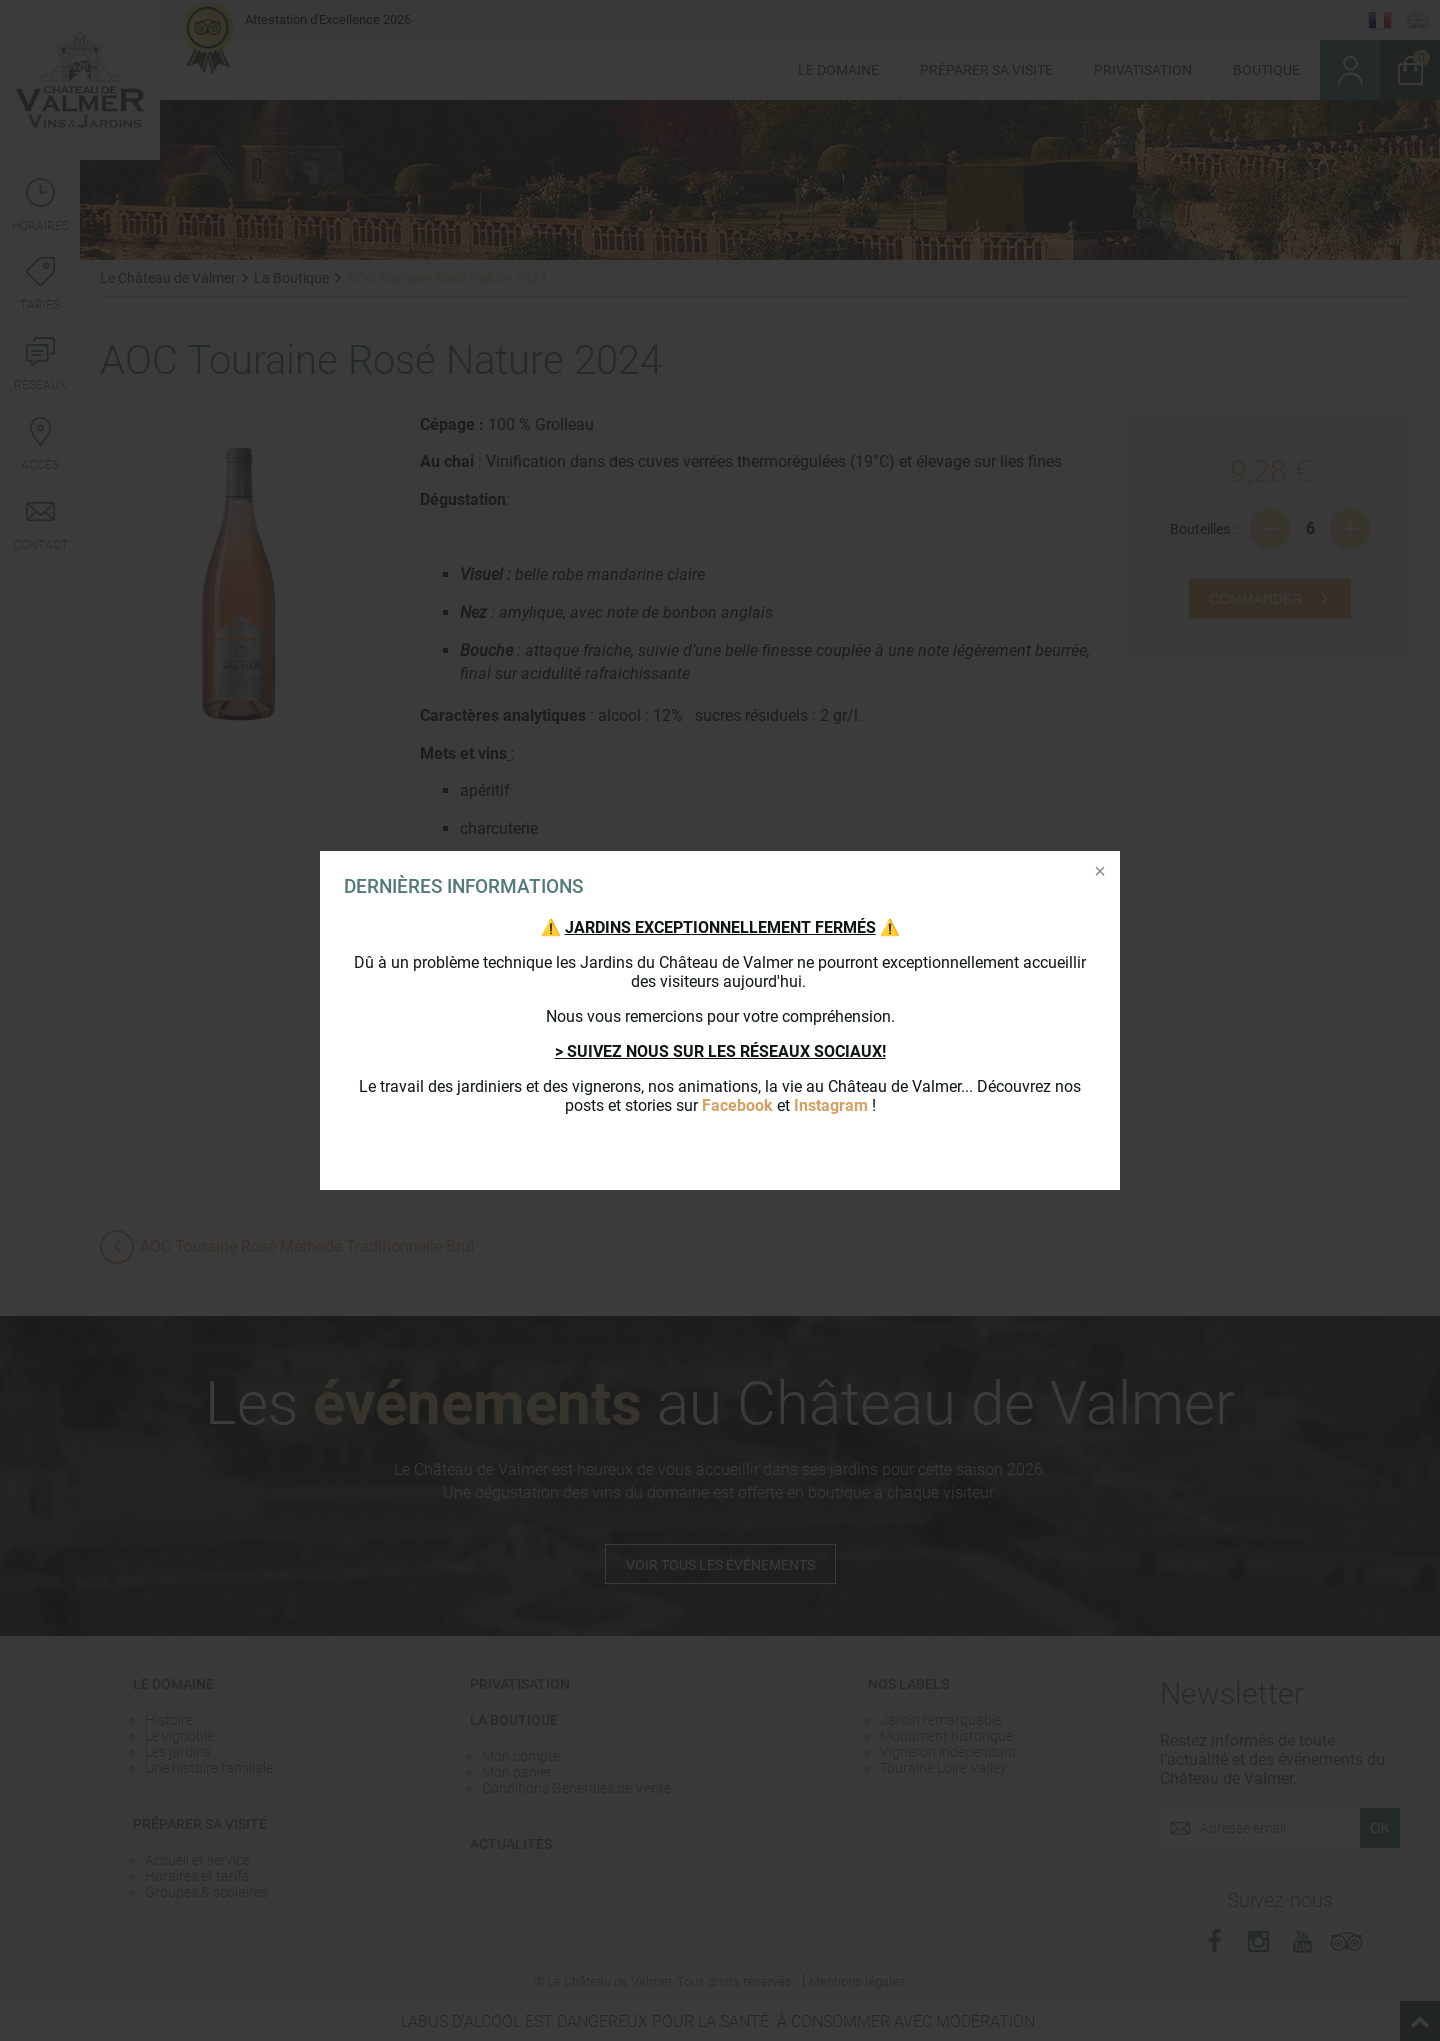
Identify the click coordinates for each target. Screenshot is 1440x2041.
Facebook (737, 1105)
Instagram (831, 1105)
